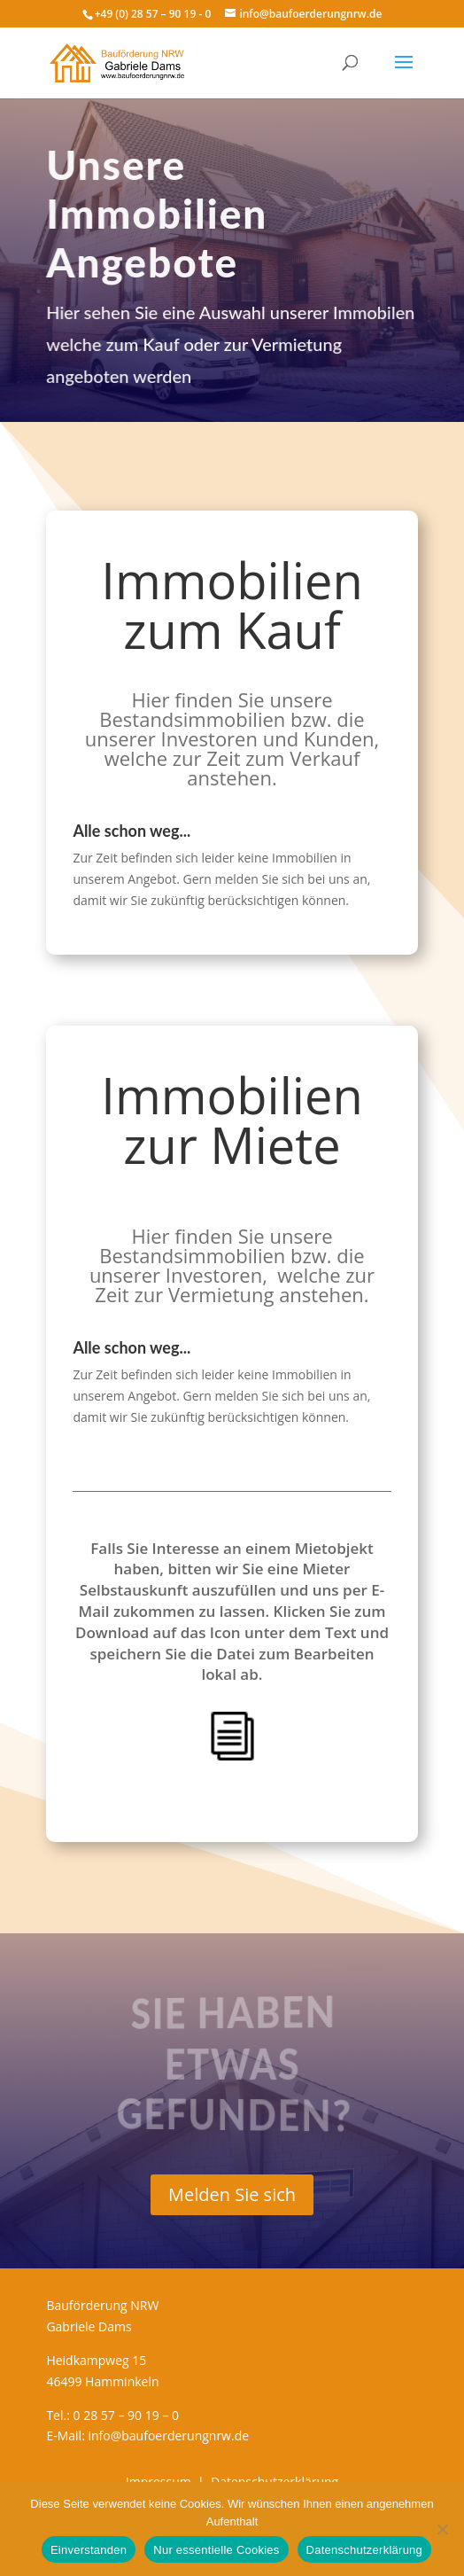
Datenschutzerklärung (364, 2549)
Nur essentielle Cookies (216, 2549)
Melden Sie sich (232, 2194)
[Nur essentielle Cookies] (442, 2529)
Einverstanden (88, 2549)
